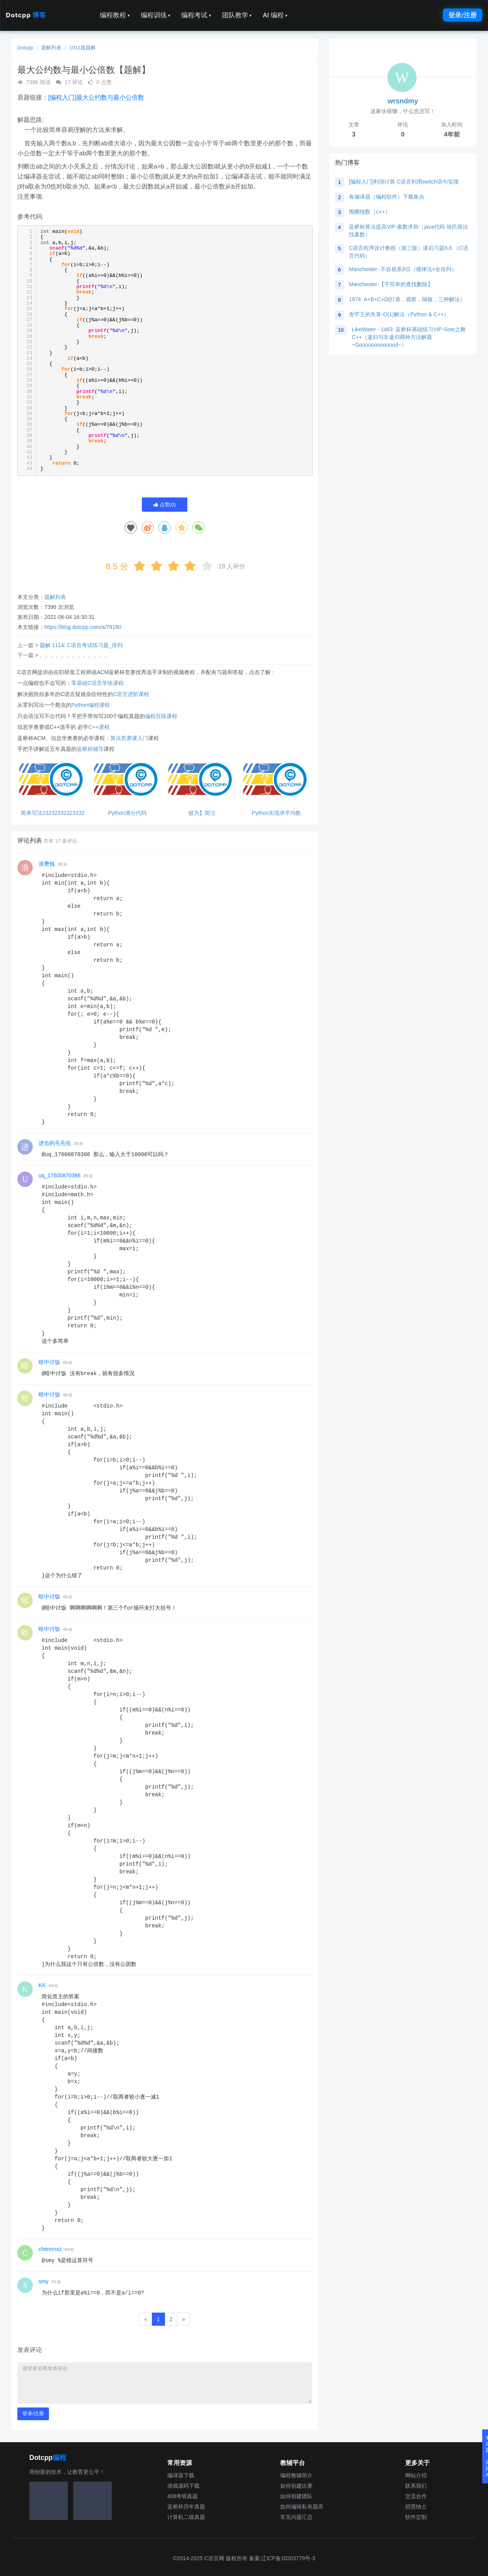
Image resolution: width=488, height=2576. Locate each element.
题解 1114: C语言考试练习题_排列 (81, 645)
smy (44, 2281)
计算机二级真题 (186, 2517)
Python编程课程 (90, 705)
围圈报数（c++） (369, 212)
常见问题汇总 (296, 2517)
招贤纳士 (416, 2507)
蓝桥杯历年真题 (186, 2507)
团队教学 (237, 15)
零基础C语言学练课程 (97, 683)
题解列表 (51, 48)
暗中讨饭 (49, 1362)
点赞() (164, 504)
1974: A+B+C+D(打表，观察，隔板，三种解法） (407, 299)
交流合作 (416, 2496)
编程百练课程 (161, 716)
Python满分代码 (127, 813)
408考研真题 (182, 2496)
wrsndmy (402, 101)
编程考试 (196, 15)
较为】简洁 (201, 813)
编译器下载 (180, 2475)
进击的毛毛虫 (55, 1143)
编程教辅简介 (296, 2475)
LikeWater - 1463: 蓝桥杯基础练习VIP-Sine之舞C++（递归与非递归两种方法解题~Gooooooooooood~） (408, 337)
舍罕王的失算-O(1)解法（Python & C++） (399, 314)
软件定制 (416, 2517)
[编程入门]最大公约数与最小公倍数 (96, 97)
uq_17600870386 (60, 1175)
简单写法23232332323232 (52, 813)
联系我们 (416, 2486)
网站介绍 (416, 2475)
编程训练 (156, 15)
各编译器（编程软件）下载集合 (386, 197)
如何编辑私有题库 (301, 2507)
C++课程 (98, 727)
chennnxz (50, 2249)
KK (42, 1985)
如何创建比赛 (296, 2486)
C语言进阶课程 (131, 694)
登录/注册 (462, 15)
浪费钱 (47, 864)
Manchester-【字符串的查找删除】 (391, 284)
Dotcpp (26, 15)
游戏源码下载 (183, 2486)
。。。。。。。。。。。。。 (75, 655)
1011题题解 (82, 48)
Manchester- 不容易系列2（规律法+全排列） (403, 269)
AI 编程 (275, 15)
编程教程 (115, 15)
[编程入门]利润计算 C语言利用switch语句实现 (404, 182)
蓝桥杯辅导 (90, 749)
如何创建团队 (296, 2496)
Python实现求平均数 (276, 813)
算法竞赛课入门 (129, 738)
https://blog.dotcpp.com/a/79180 (82, 627)
